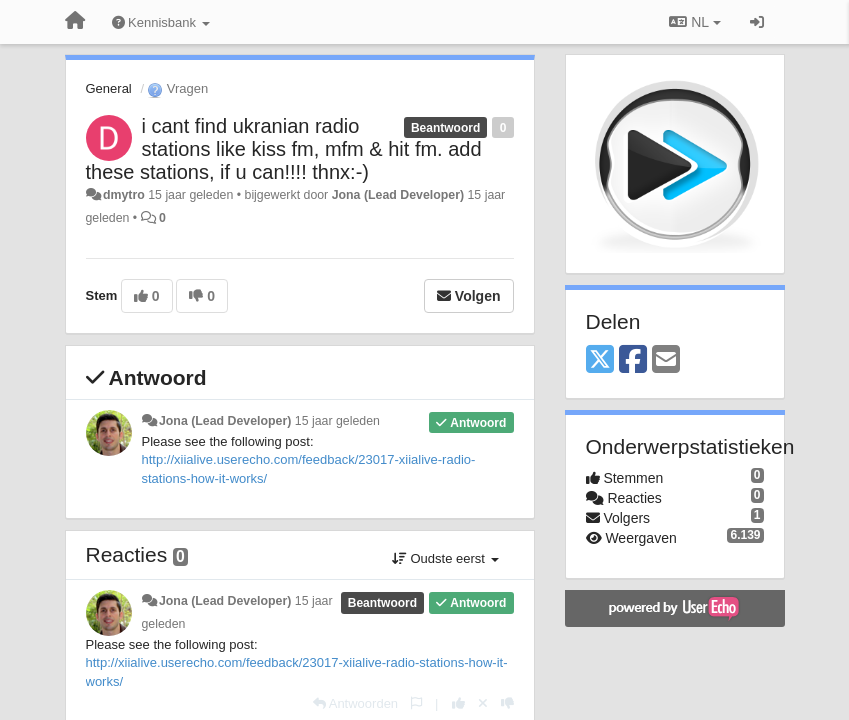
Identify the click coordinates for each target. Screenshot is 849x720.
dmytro (124, 195)
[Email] (666, 360)
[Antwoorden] (355, 703)
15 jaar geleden (337, 421)
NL (694, 22)
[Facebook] (633, 360)
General (109, 88)
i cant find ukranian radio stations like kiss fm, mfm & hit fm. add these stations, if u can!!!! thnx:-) (284, 149)
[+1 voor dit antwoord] (458, 703)
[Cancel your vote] (483, 703)
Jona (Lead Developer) (398, 195)
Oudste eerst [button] (445, 558)
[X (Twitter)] (600, 360)
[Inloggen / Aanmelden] (757, 22)
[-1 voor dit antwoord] (507, 703)
